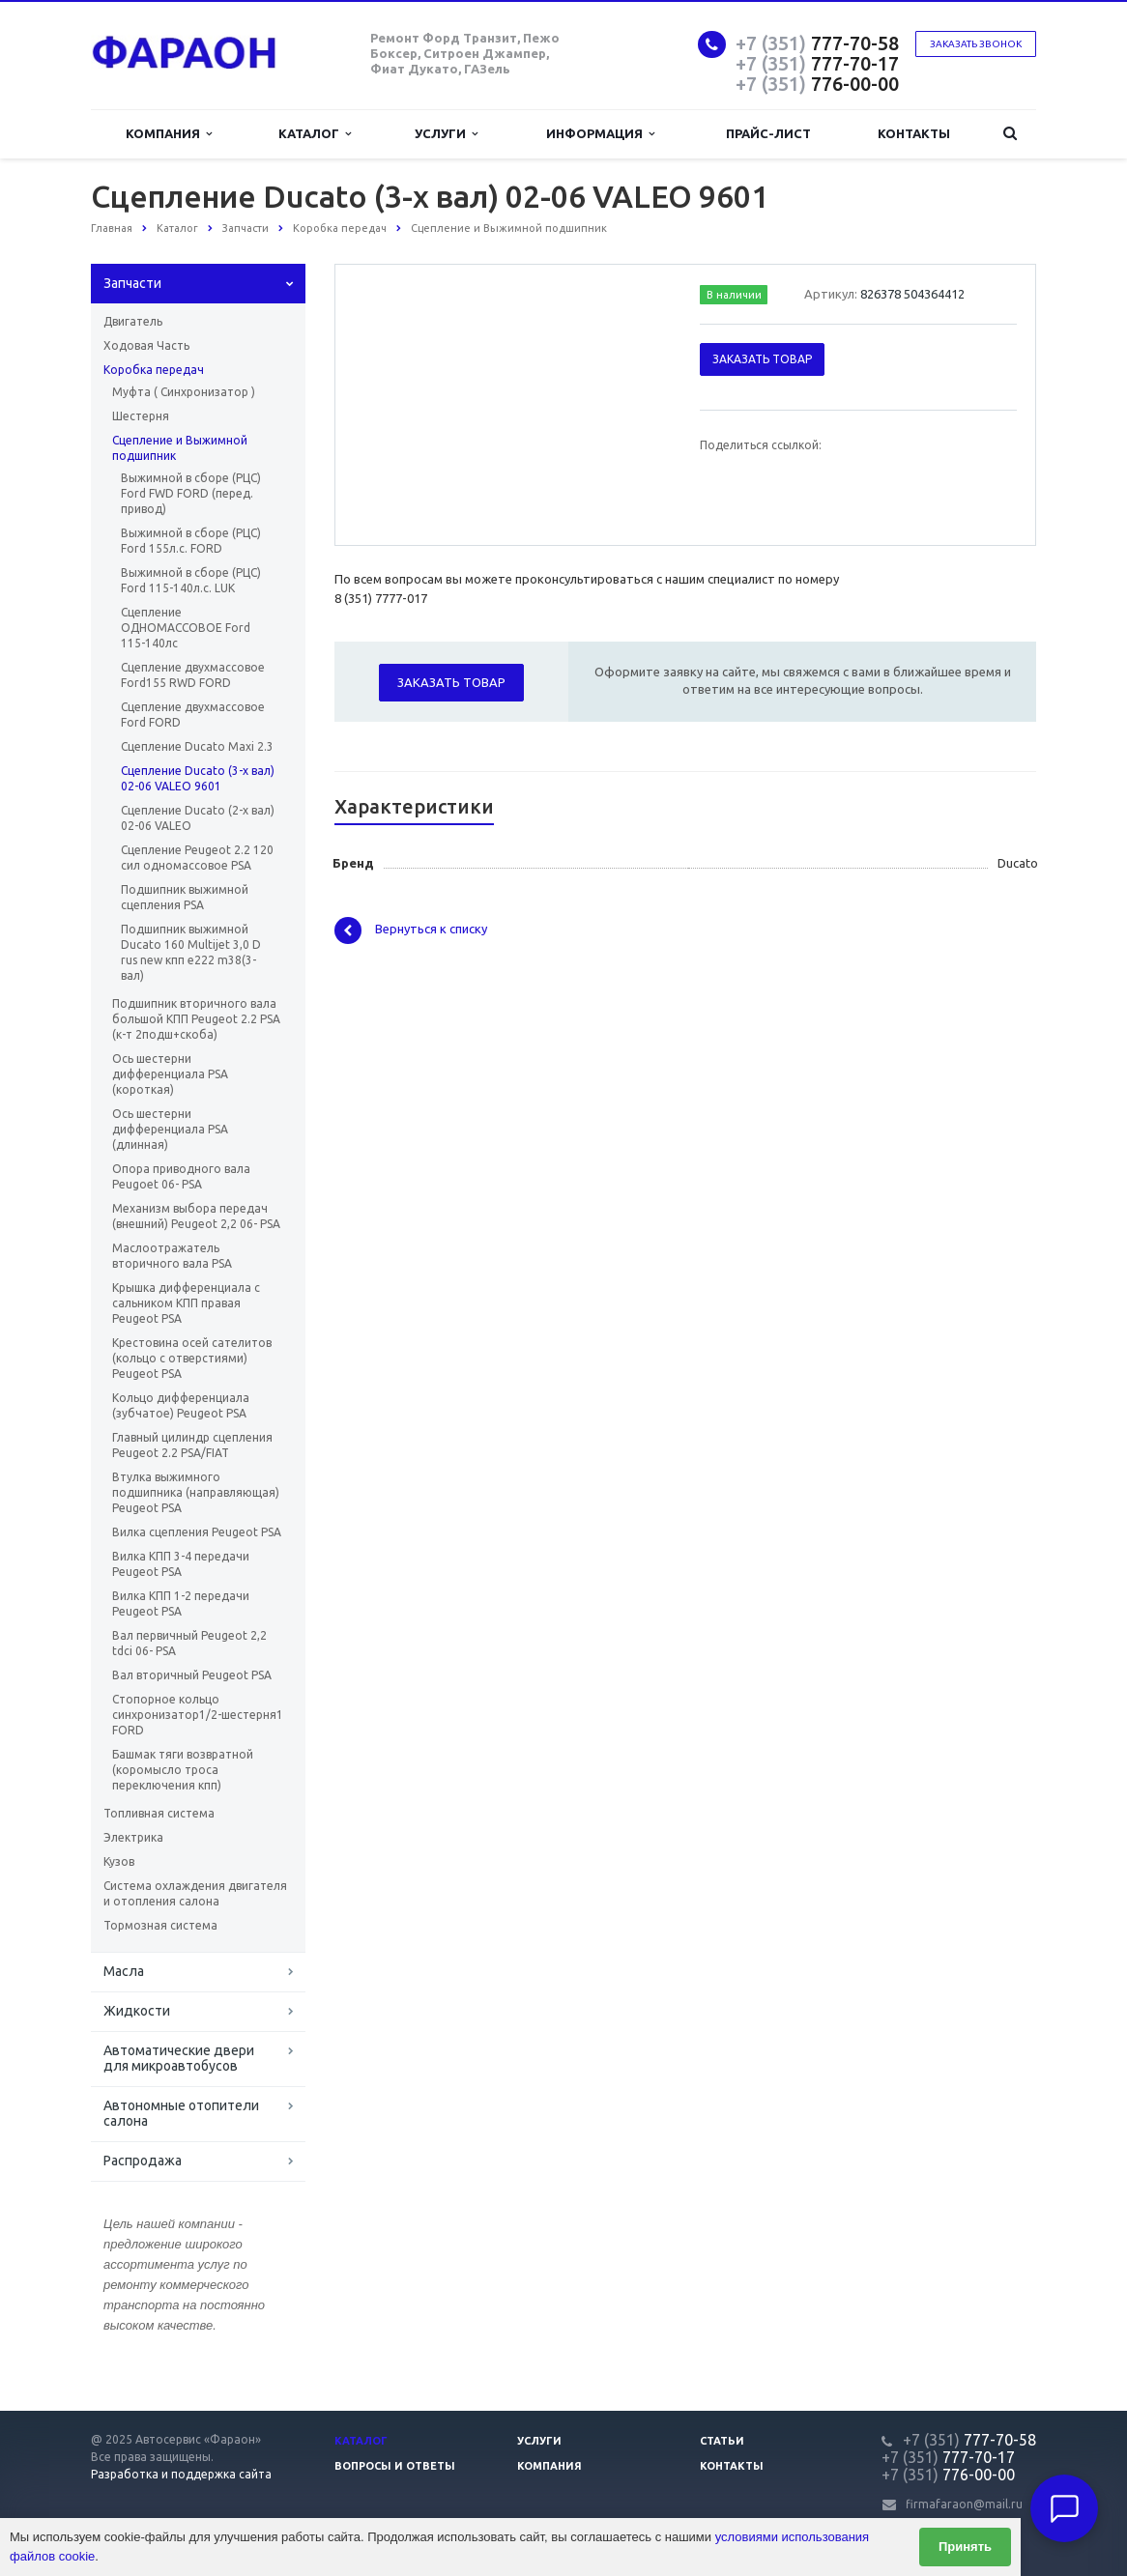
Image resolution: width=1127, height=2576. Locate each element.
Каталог (314, 134)
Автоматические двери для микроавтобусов (178, 2058)
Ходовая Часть (146, 345)
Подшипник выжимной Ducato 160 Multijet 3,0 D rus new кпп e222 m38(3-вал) (191, 952)
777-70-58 (817, 43)
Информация (600, 134)
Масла (123, 1971)
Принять (965, 2546)
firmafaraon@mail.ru (964, 2504)
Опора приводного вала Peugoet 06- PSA (181, 1176)
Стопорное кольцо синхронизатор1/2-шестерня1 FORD (197, 1714)
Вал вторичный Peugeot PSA (192, 1675)
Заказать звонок (976, 44)
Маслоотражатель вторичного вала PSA (172, 1256)
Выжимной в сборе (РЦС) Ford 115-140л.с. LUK (191, 580)
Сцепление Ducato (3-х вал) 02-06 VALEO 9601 (198, 778)
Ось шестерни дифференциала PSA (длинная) (170, 1129)
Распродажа (142, 2160)
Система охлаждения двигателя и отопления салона (195, 1893)
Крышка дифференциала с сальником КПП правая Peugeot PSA (186, 1303)
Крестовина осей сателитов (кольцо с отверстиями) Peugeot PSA (192, 1358)
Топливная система (159, 1813)
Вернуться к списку (410, 930)
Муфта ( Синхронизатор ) (183, 392)
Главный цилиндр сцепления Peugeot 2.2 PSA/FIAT (192, 1445)
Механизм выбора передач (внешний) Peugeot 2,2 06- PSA (196, 1216)
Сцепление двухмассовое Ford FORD (193, 715)
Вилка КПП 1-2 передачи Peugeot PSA (180, 1603)
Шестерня (140, 416)
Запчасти (132, 283)
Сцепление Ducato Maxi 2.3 (197, 746)
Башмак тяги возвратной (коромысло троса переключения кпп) (182, 1769)
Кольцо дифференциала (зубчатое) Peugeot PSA (180, 1405)
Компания (169, 134)
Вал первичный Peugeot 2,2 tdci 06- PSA (189, 1643)
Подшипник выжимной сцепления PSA (184, 897)
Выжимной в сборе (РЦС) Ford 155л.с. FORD (191, 541)
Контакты (914, 133)
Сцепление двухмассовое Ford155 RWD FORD (193, 675)
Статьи (722, 2441)
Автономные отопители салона (181, 2113)
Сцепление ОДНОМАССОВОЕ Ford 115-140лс (185, 627)
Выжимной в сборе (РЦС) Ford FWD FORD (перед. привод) (191, 493)
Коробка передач (153, 369)
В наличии (734, 295)
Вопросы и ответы (394, 2466)
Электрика (133, 1837)
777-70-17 (817, 63)
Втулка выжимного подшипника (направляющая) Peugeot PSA (195, 1492)
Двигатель (132, 321)
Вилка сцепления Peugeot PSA (196, 1532)
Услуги (446, 134)
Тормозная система (160, 1925)
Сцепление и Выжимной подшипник (179, 448)
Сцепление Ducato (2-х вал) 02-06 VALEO (198, 818)
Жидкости (136, 2010)
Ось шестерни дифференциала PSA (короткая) (170, 1074)
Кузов (118, 1861)
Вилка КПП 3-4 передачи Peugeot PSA (180, 1564)
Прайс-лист (768, 133)
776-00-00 (817, 83)
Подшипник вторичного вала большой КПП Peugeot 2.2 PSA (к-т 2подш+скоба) (196, 1019)
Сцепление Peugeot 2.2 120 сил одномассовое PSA (197, 858)
